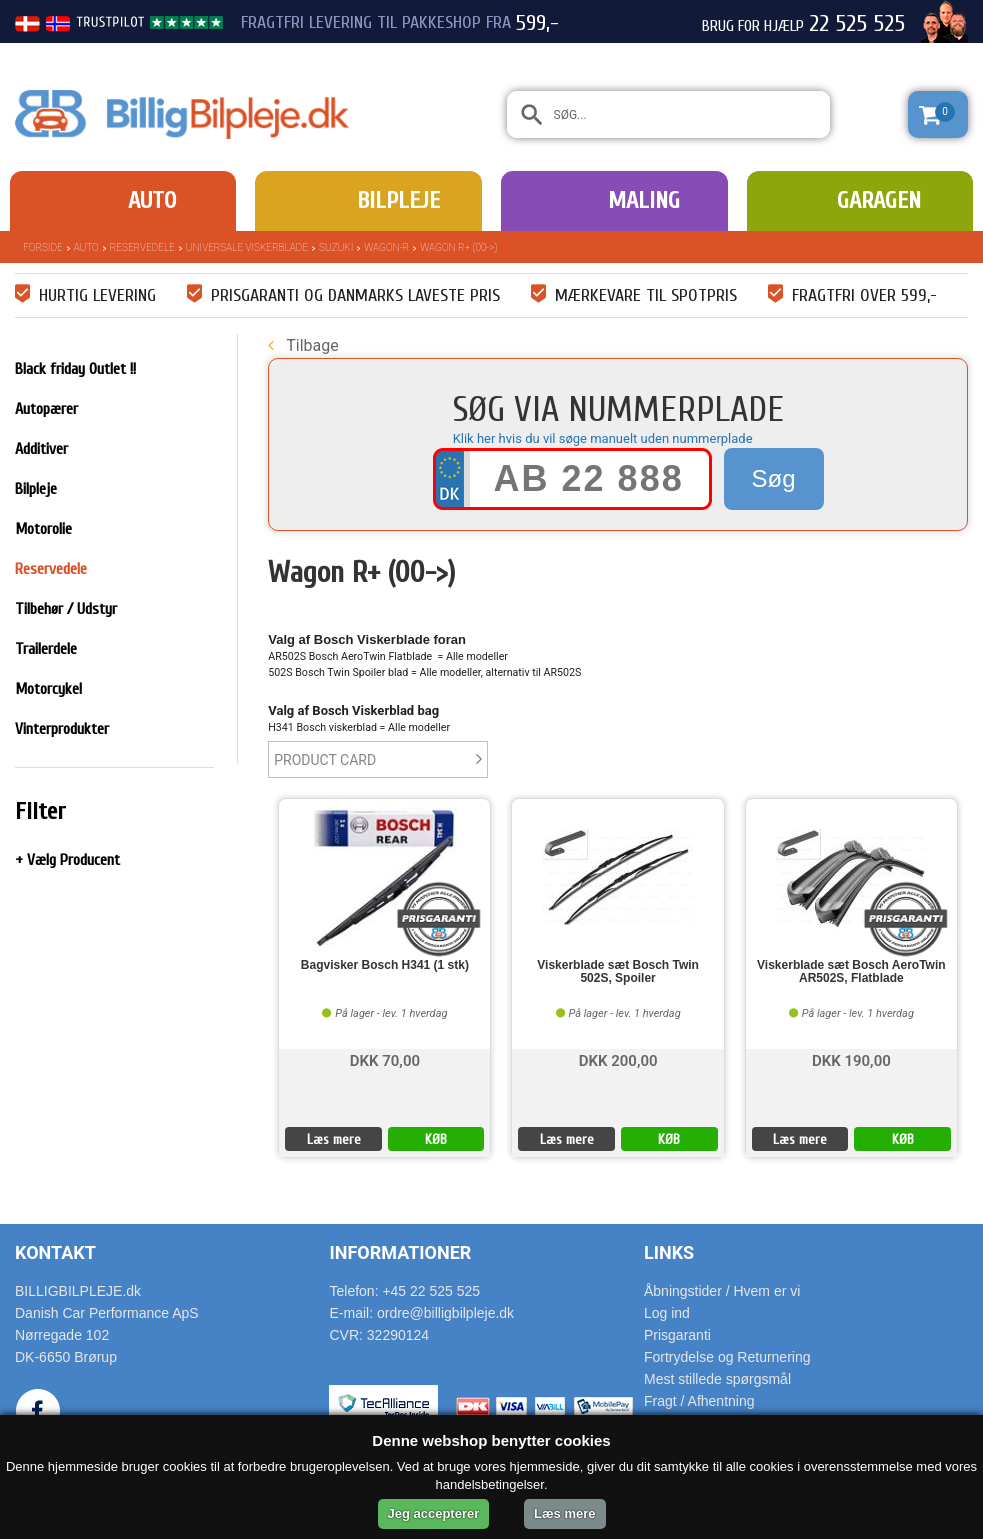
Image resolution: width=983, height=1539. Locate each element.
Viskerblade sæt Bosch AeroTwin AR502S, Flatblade (851, 972)
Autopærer (46, 409)
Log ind (667, 1313)
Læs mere (334, 1139)
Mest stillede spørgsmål (717, 1379)
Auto (152, 200)
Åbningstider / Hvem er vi (722, 1291)
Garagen (879, 200)
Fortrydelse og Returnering (727, 1357)
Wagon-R (386, 247)
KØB (436, 1139)
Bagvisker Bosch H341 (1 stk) (385, 965)
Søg (774, 478)
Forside (43, 247)
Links (669, 1252)
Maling (644, 200)
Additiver (41, 449)
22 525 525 (857, 24)
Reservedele (142, 247)
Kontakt (55, 1252)
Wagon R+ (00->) (458, 247)
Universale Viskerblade (247, 247)
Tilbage (303, 345)
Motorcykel (48, 689)
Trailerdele (46, 649)
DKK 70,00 (385, 1059)
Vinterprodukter (62, 729)
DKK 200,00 (618, 1059)
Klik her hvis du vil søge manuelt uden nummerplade (603, 438)
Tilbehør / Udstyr (66, 609)
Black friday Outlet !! (75, 369)
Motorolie (43, 529)
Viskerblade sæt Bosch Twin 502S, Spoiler (618, 972)
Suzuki (336, 247)
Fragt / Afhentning (699, 1401)
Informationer (400, 1252)
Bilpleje (398, 200)
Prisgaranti (677, 1335)
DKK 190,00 (851, 1059)
